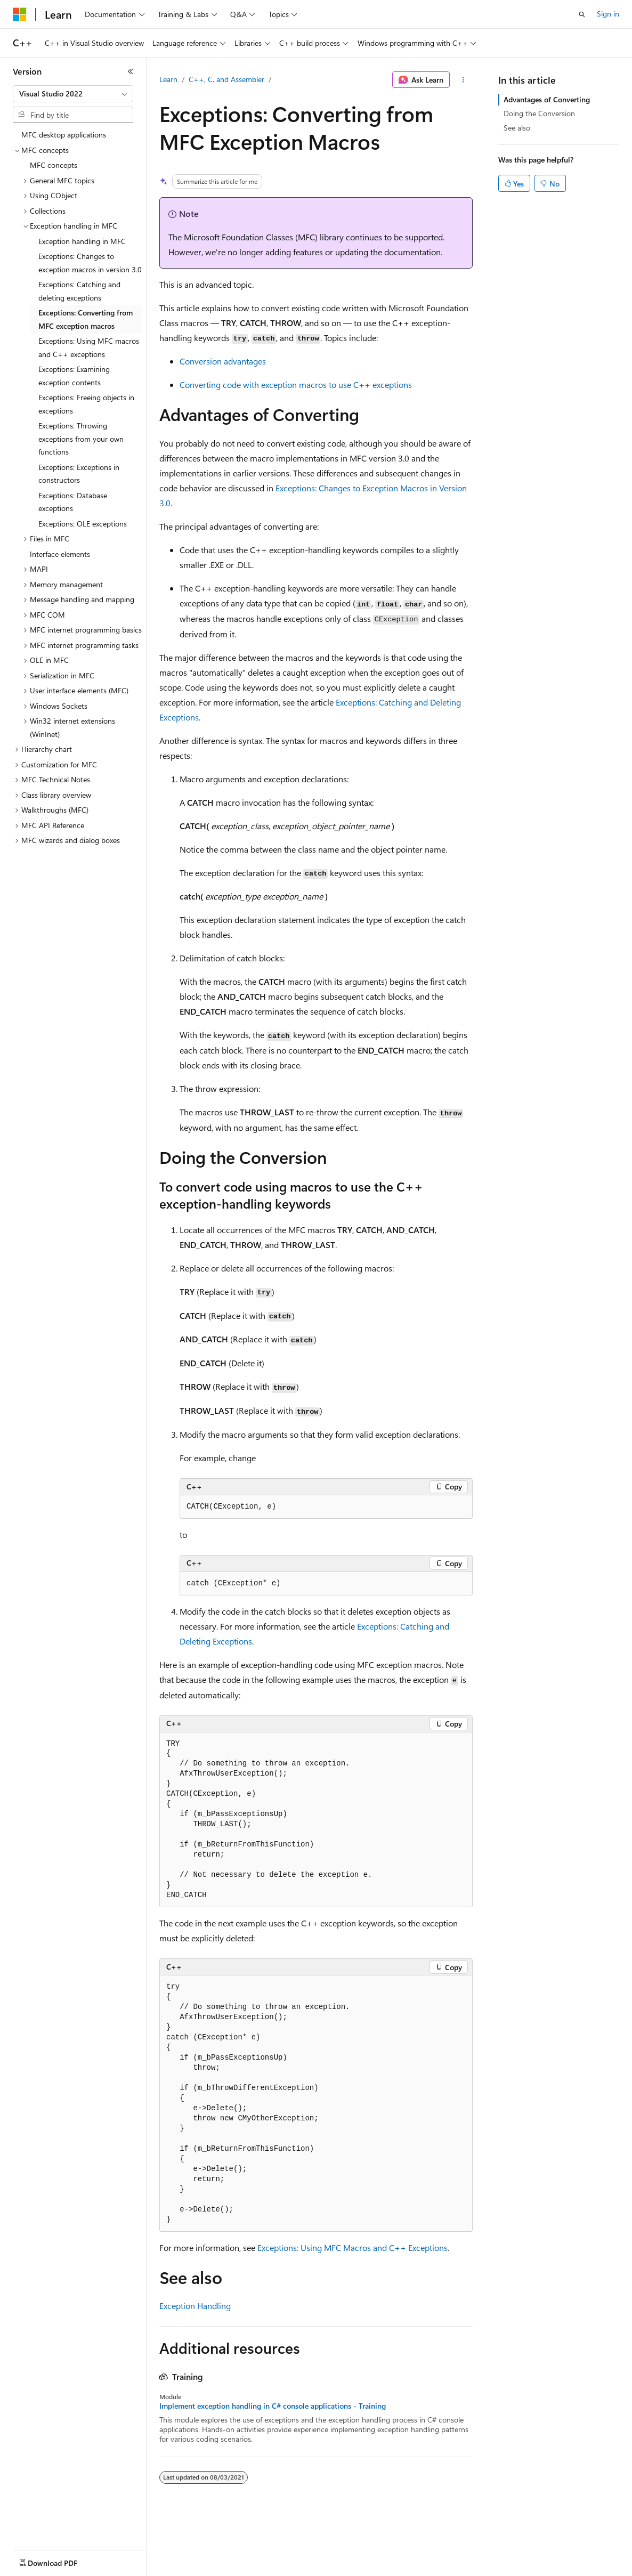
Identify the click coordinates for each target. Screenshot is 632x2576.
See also (517, 128)
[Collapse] (130, 71)
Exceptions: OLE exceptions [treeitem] (82, 524)
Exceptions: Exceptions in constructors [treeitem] (78, 473)
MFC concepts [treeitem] (53, 165)
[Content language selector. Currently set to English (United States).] (61, 2560)
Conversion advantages (223, 361)
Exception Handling (195, 2305)
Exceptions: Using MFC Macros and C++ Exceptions (352, 2247)
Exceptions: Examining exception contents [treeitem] (74, 375)
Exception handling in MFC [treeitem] (82, 241)
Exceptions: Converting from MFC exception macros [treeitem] (85, 319)
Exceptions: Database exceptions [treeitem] (72, 502)
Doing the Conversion (539, 113)
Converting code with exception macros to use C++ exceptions (296, 384)
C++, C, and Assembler (226, 79)
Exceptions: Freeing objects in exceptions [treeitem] (86, 404)
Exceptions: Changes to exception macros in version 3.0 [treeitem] (90, 262)
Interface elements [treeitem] (60, 554)
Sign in (608, 14)
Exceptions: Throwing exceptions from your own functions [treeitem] (81, 438)
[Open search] (582, 14)
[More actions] (463, 79)
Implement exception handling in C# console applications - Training (272, 2406)
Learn (168, 79)
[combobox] (73, 93)
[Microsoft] (20, 14)
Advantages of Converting (547, 99)
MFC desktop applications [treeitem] (63, 134)
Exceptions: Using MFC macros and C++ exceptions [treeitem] (88, 347)
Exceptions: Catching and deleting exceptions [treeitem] (79, 291)
